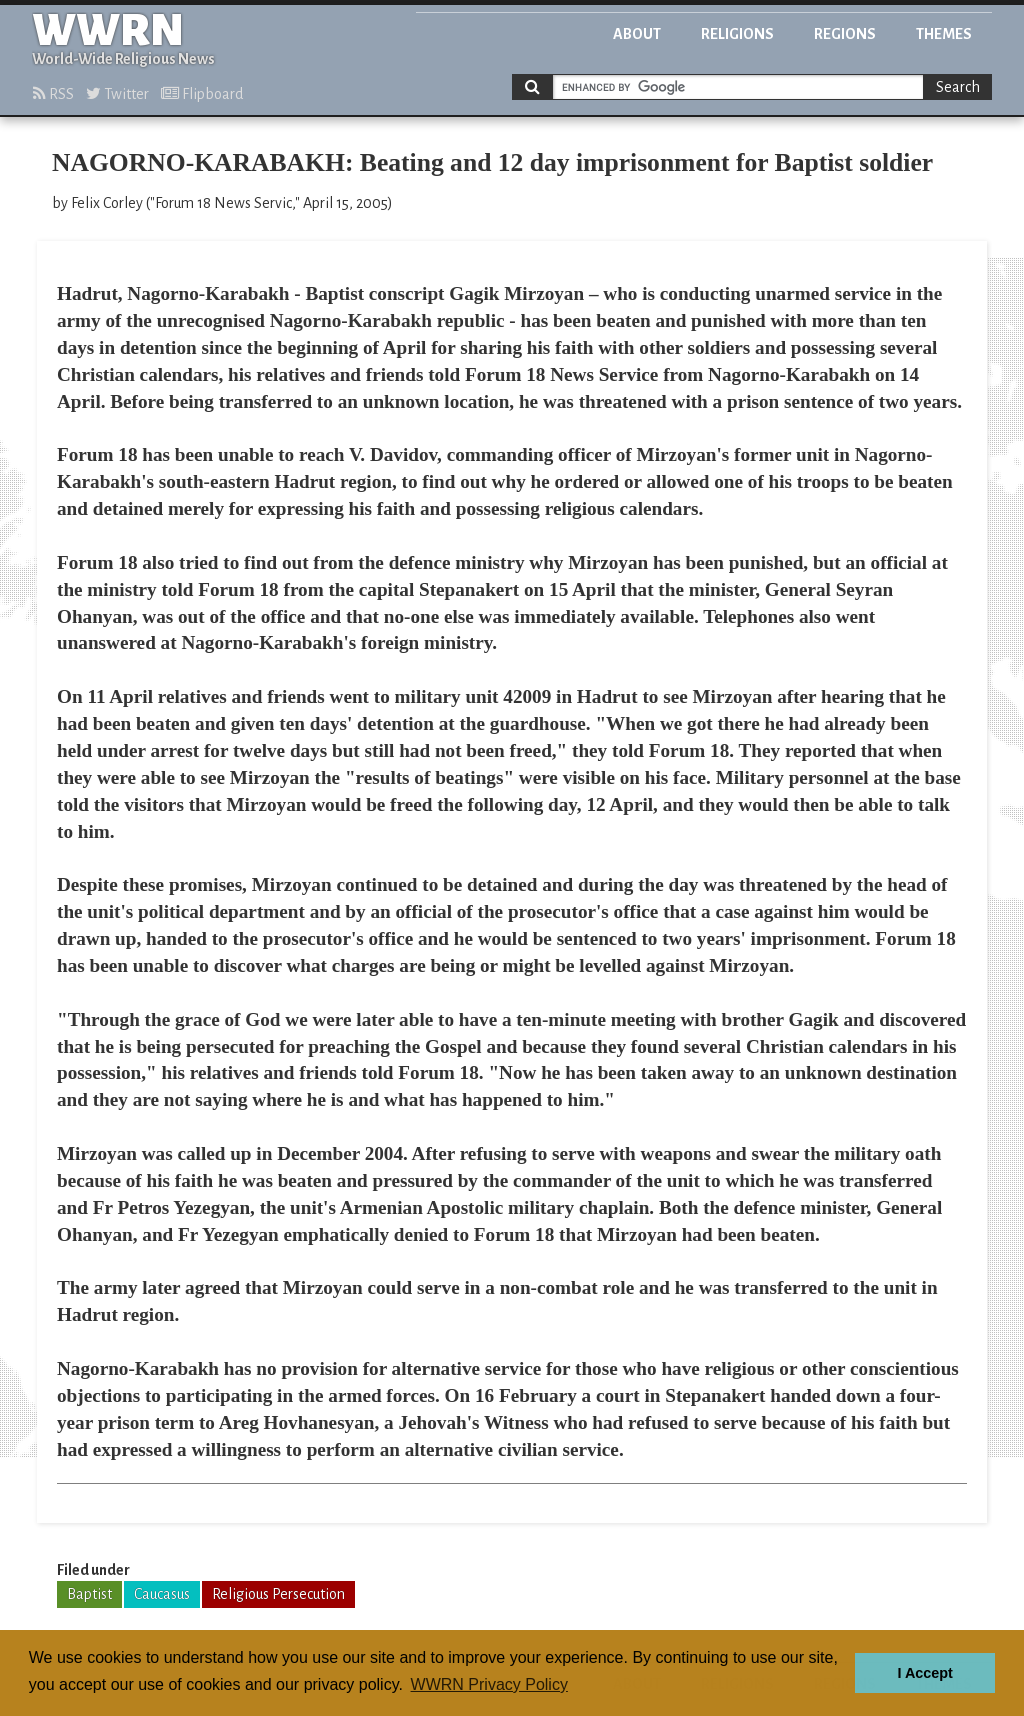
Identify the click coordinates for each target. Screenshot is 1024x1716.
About (637, 34)
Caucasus (162, 1594)
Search (958, 87)
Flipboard (202, 94)
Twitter (117, 94)
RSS (53, 94)
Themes (944, 34)
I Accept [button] (924, 1673)
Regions (845, 34)
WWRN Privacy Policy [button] (489, 1684)
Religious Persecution (278, 1594)
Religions (737, 34)
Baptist (89, 1594)
